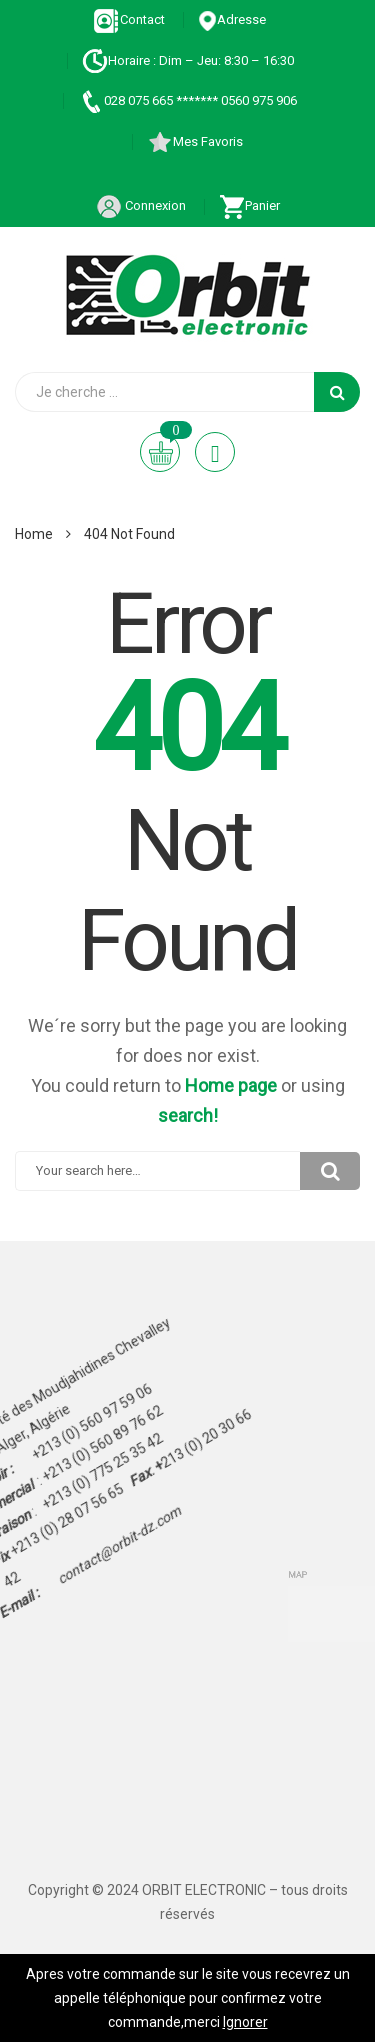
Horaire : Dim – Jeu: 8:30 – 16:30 (188, 60)
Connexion (141, 205)
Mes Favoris (195, 141)
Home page (231, 1085)
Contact (129, 19)
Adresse (232, 19)
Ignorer (245, 2022)
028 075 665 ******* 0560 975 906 (187, 100)
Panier (249, 205)
